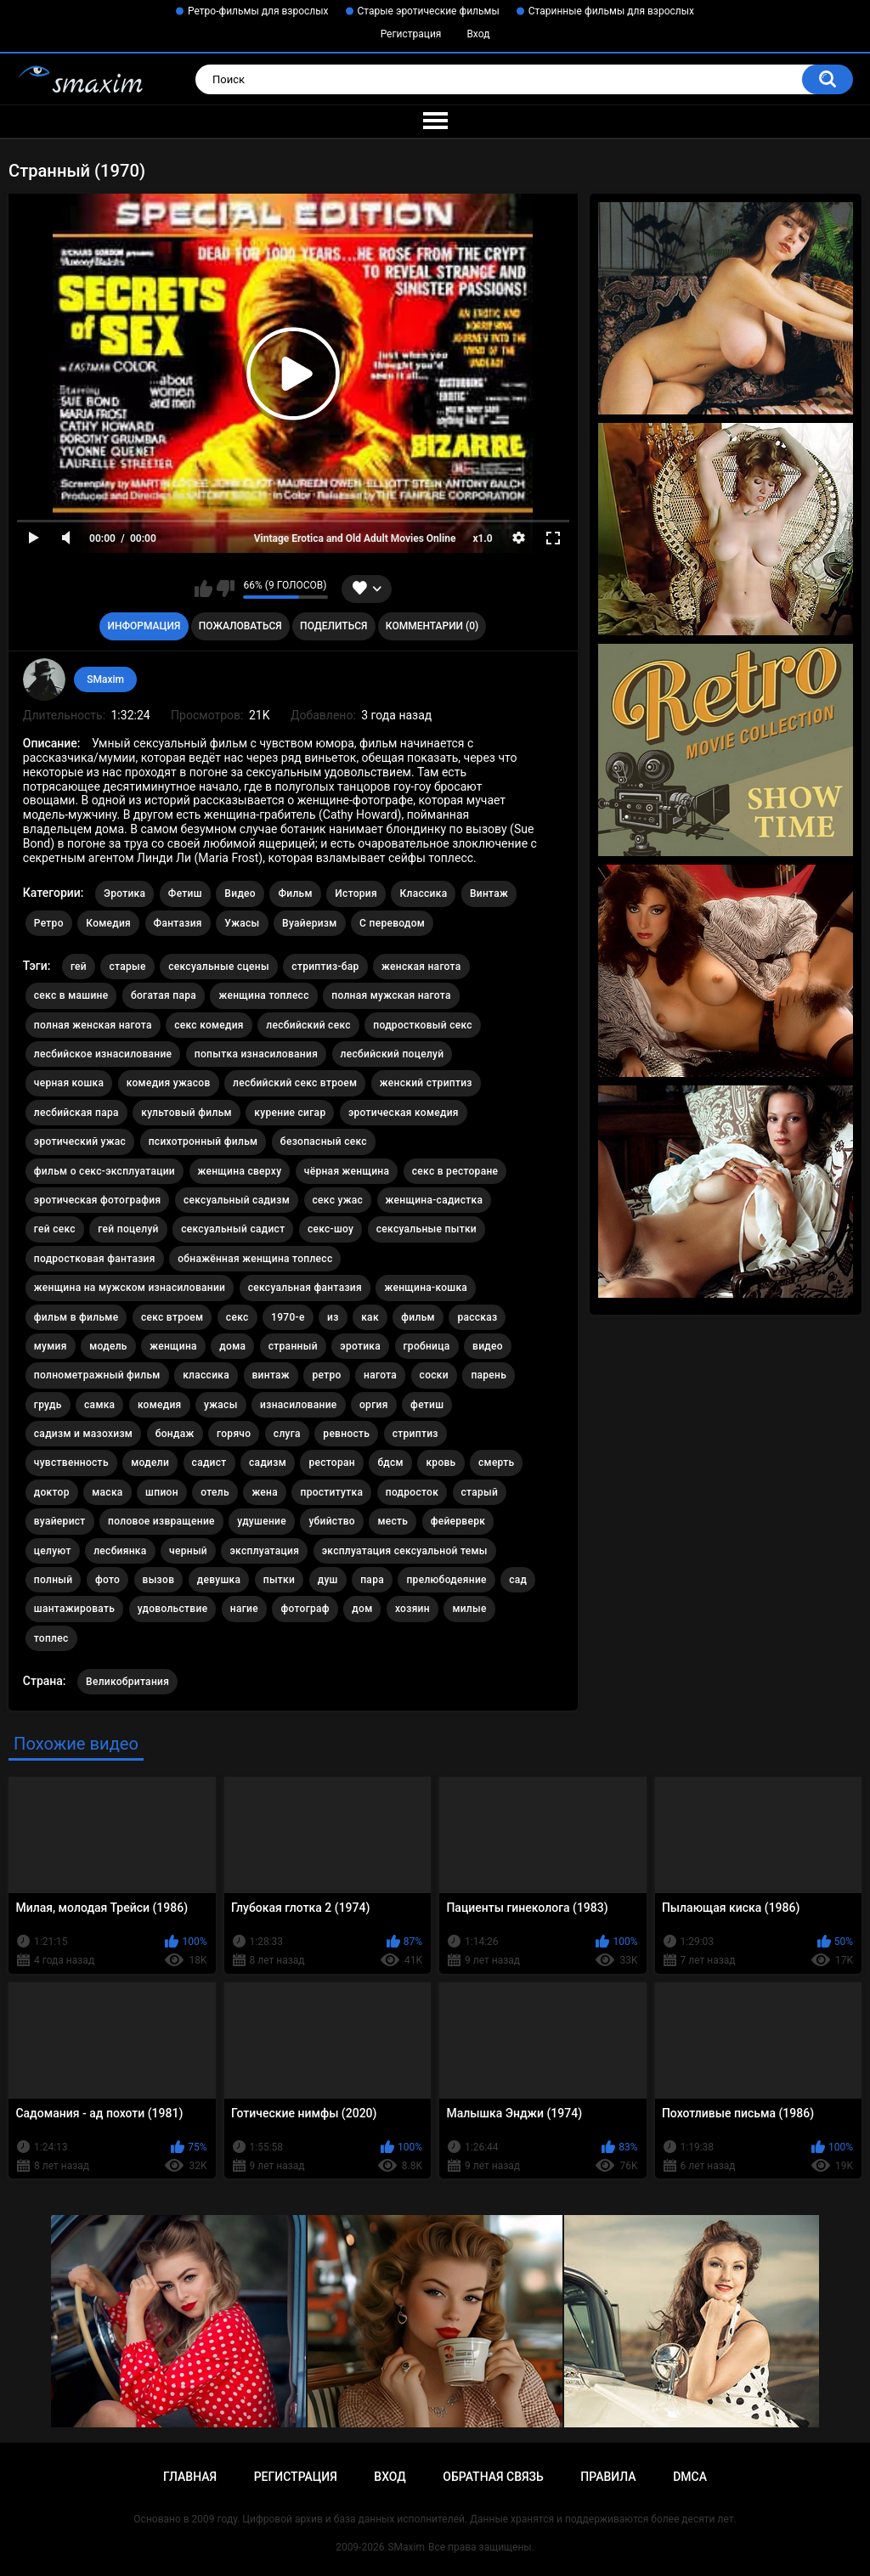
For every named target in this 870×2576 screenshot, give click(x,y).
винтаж (271, 1375)
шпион (161, 1492)
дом (362, 1609)
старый (480, 1492)
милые (469, 1609)
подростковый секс (422, 1025)
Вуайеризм (309, 923)
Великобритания (127, 1682)
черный (188, 1551)
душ (328, 1580)
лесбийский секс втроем (295, 1083)
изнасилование (298, 1405)
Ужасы (241, 923)
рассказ (477, 1317)
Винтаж (489, 893)
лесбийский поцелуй (392, 1054)
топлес (51, 1638)
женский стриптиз (426, 1083)
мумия (50, 1346)
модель (108, 1346)
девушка (219, 1580)
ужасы (221, 1405)
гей (79, 966)
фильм (418, 1317)
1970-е (288, 1317)
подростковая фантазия (94, 1259)
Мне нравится (203, 588)
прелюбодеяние (446, 1580)
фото (107, 1580)
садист (209, 1462)
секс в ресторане (455, 1171)
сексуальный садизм (237, 1200)
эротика (360, 1346)
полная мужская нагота (391, 995)
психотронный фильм (203, 1141)
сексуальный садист (233, 1229)
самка (99, 1405)
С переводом (392, 923)
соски (434, 1375)
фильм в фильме (76, 1317)
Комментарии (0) (432, 626)
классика (206, 1375)
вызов (159, 1580)
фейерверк (458, 1521)
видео (487, 1346)
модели (150, 1462)
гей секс (55, 1229)
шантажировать (74, 1609)
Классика (423, 893)
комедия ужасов (169, 1083)
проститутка (331, 1492)
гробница (427, 1346)
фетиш (426, 1405)
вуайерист (60, 1521)
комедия (160, 1405)
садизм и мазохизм (83, 1434)
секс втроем (172, 1317)
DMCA (690, 2476)
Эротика (124, 893)
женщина (173, 1346)
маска (107, 1492)
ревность (346, 1434)
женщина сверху (240, 1171)
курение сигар (289, 1113)
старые (127, 966)
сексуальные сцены (218, 966)
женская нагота (420, 966)
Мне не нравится (225, 588)
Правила (608, 2476)
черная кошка (69, 1083)
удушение (261, 1521)
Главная (190, 2476)
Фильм (295, 893)
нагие (244, 1609)
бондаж (175, 1434)
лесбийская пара (76, 1113)
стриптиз (415, 1434)
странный (293, 1346)
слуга (287, 1434)
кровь (440, 1462)
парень (488, 1375)
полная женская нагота (93, 1025)
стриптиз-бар (325, 966)
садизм (267, 1462)
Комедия (108, 923)
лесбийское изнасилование (103, 1054)
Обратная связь (493, 2476)
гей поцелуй (128, 1229)
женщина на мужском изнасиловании (129, 1288)
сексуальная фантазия (305, 1288)
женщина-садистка (434, 1200)
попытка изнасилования (256, 1054)
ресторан (331, 1462)
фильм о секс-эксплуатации (104, 1171)
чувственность (71, 1462)
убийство (331, 1521)
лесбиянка (119, 1551)
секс (237, 1317)
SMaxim (105, 679)
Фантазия (178, 923)
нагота (380, 1375)
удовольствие (173, 1609)
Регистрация (411, 34)
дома (232, 1346)
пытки (279, 1580)
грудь (48, 1405)
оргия (373, 1405)
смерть (496, 1462)
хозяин (412, 1609)
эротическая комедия (403, 1113)
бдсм (390, 1462)
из (333, 1317)
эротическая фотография (97, 1200)
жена (264, 1492)
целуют (52, 1551)
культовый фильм (186, 1113)
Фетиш (185, 893)
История (356, 893)
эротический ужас (80, 1141)
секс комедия (209, 1025)
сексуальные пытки (426, 1229)
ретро (326, 1375)
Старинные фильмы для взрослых (611, 11)
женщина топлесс (263, 995)
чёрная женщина (346, 1171)
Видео (240, 893)
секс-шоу (330, 1229)
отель (215, 1492)
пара (372, 1580)
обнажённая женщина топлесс (255, 1259)
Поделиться (333, 626)
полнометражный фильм (97, 1375)
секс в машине (71, 995)
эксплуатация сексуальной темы (405, 1551)
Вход (477, 34)
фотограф (304, 1609)
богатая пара (163, 995)
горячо (234, 1434)
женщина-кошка (425, 1288)
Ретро (49, 923)
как (370, 1317)
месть (392, 1521)
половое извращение (161, 1521)
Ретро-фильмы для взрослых (258, 11)
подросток (412, 1492)
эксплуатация (264, 1551)
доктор (52, 1492)
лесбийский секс (308, 1025)
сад (518, 1580)
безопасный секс (323, 1141)
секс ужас (338, 1200)
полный (53, 1580)
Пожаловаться (240, 626)
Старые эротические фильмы (429, 11)
